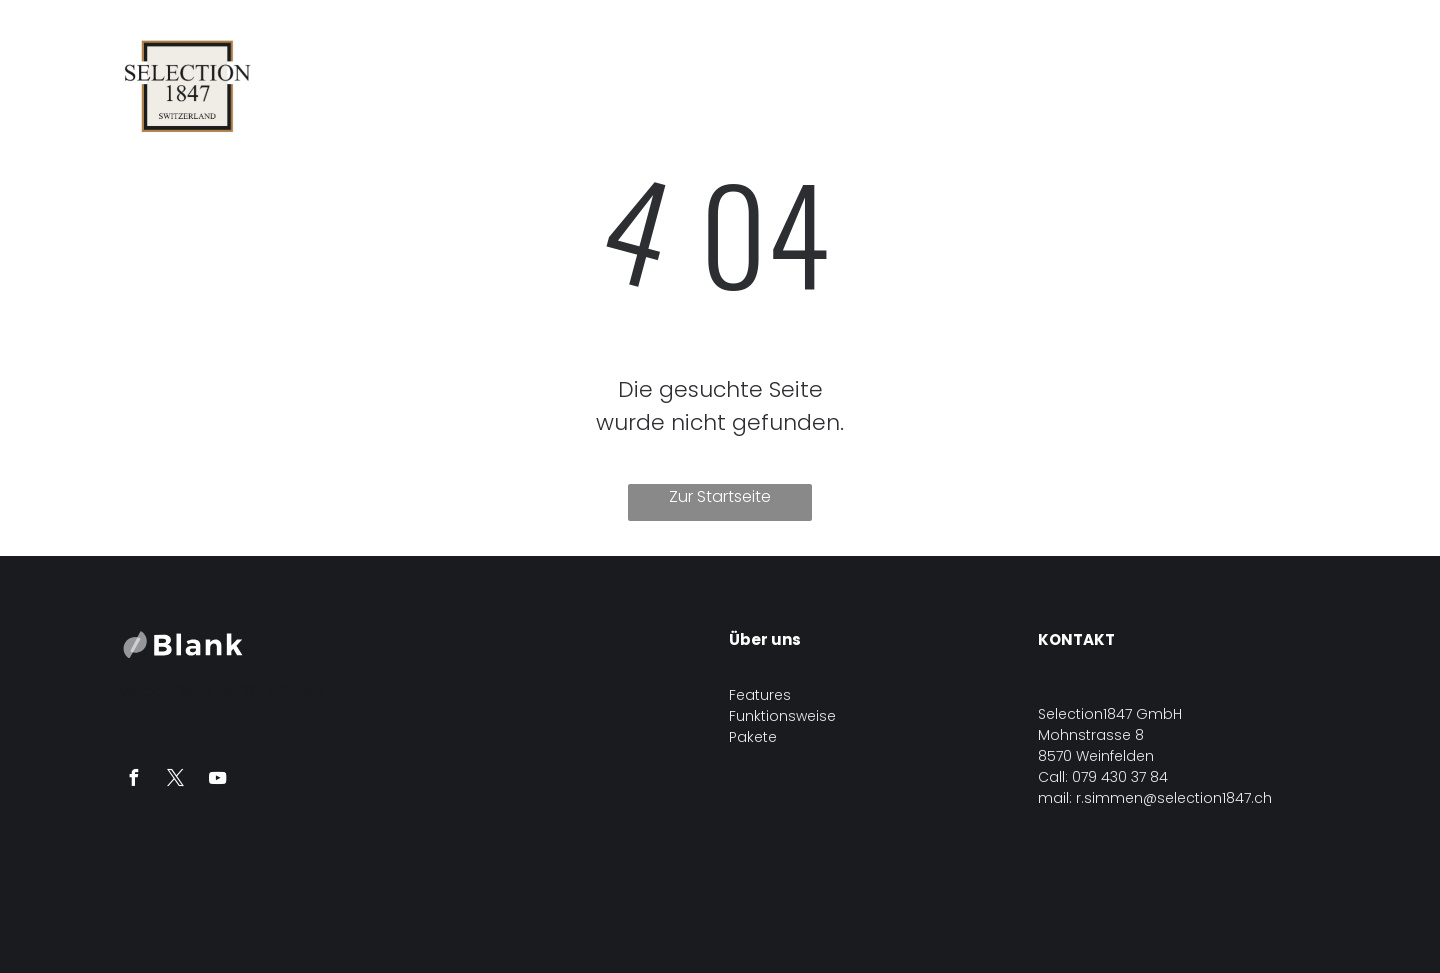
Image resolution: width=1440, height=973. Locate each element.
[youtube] (217, 780)
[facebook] (133, 780)
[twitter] (175, 780)
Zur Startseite (720, 496)
